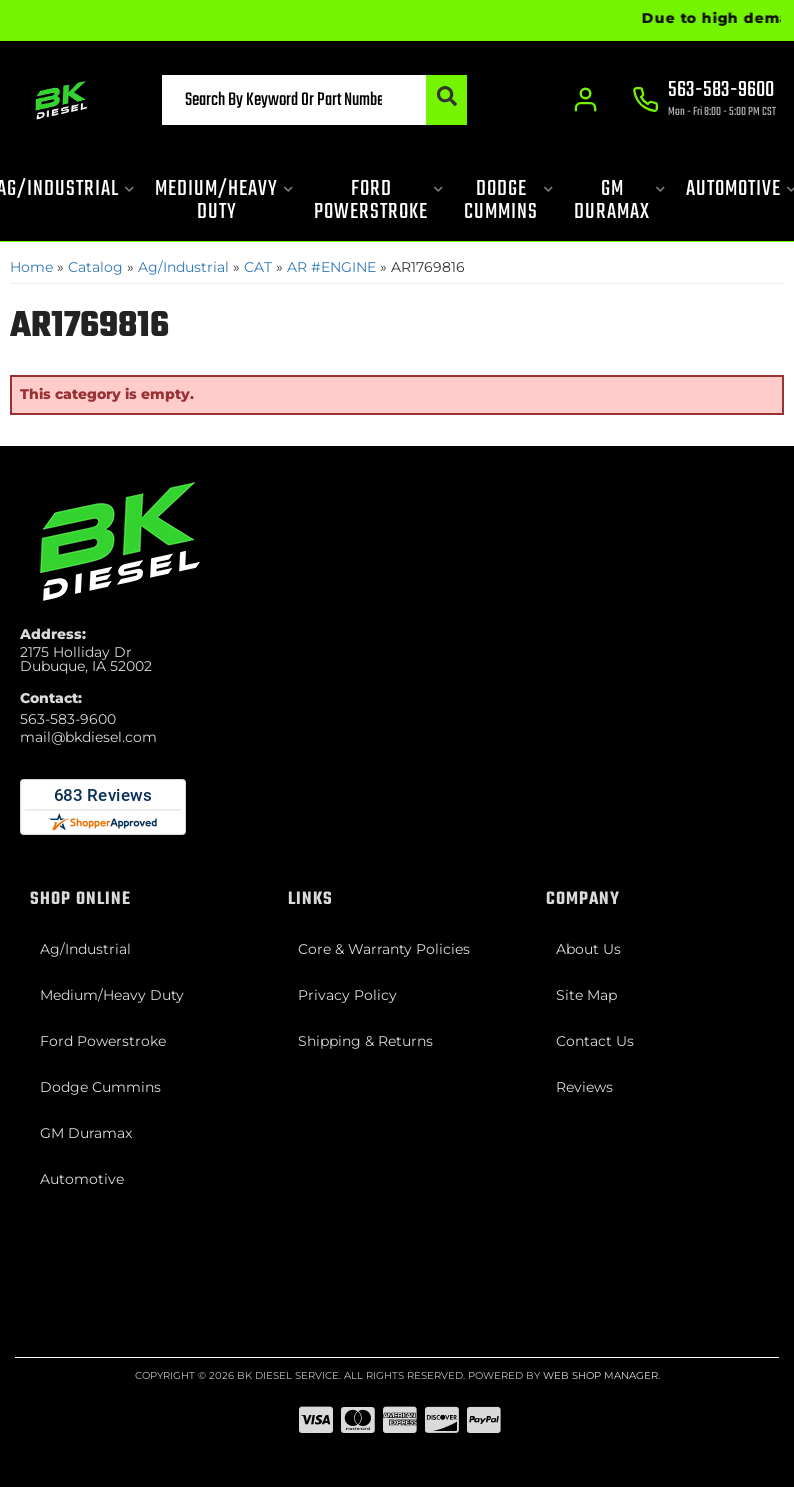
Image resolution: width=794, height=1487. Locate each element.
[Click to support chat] (704, 101)
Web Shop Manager (600, 1375)
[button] (314, 100)
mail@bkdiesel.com (88, 737)
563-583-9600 (68, 719)
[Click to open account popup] (586, 100)
